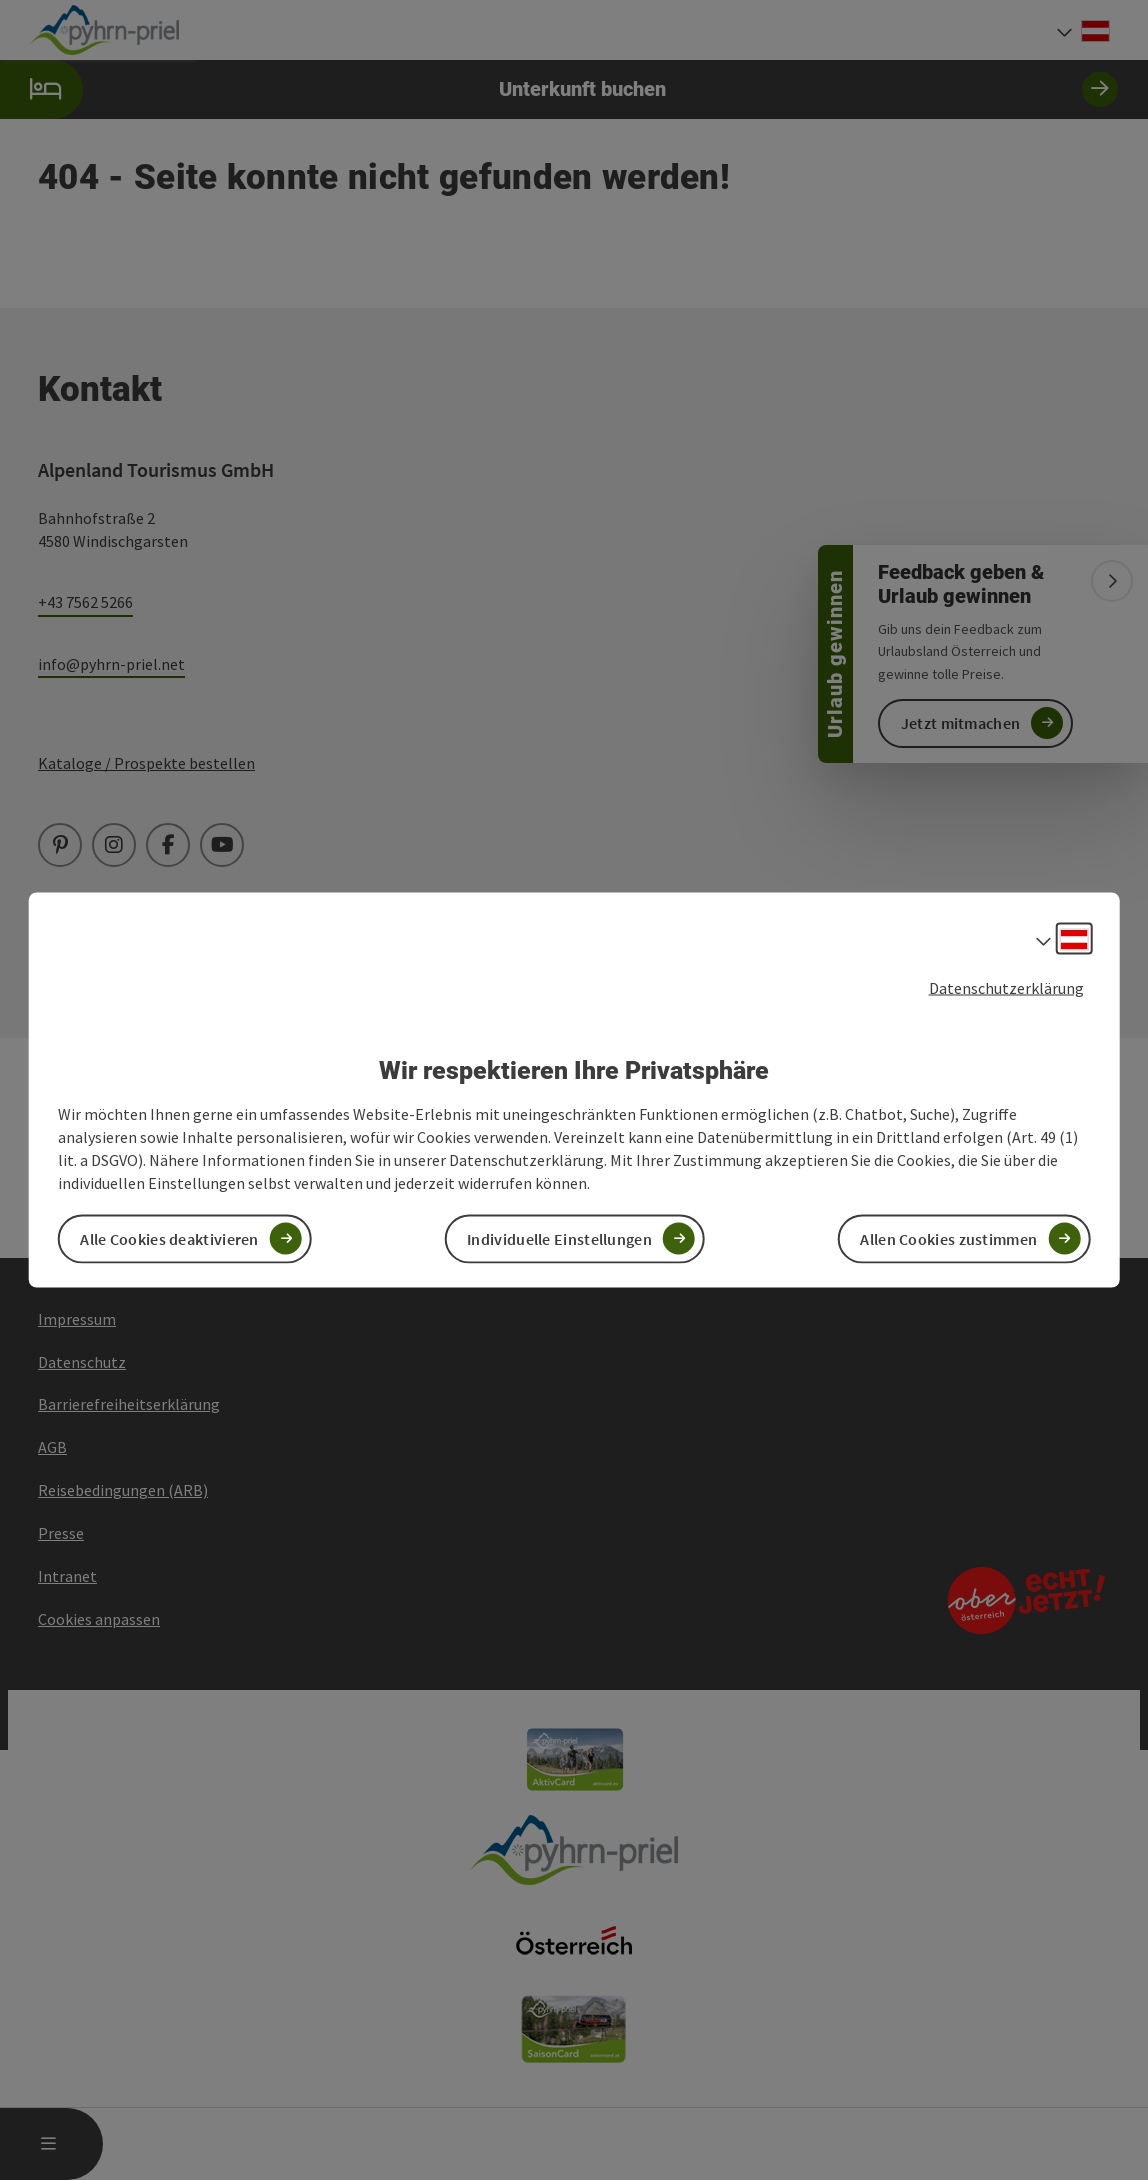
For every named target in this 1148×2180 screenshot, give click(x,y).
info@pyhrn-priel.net (111, 664)
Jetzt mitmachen (961, 723)
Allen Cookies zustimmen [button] (948, 1238)
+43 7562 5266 (85, 602)
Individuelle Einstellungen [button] (559, 1238)
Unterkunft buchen (559, 89)
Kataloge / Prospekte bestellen (146, 763)
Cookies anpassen (99, 1619)
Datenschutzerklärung (1006, 988)
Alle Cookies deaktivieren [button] (169, 1238)
